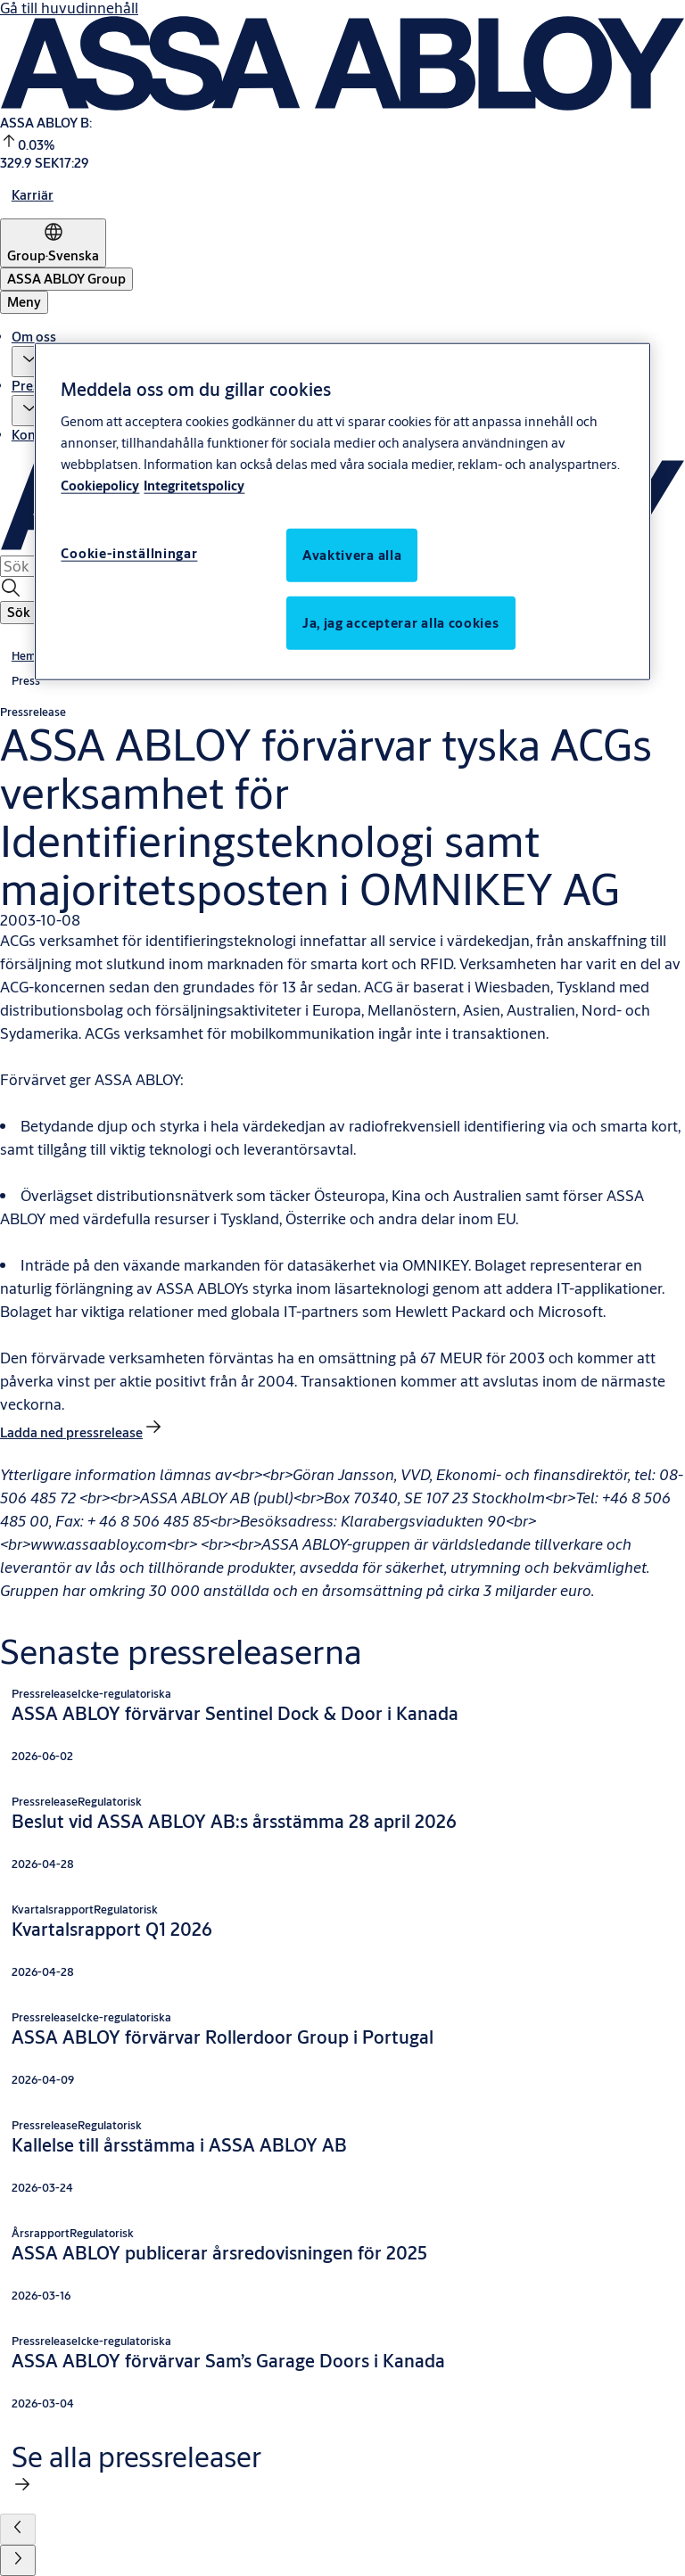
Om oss (34, 336)
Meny (24, 301)
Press (28, 385)
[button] (29, 361)
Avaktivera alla (352, 554)
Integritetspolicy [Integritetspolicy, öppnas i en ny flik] (194, 484)
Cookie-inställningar (129, 552)
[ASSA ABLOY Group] (66, 279)
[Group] (53, 242)
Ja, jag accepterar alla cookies (400, 621)
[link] (33, 194)
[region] (342, 511)
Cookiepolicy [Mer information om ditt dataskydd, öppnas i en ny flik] (100, 484)
